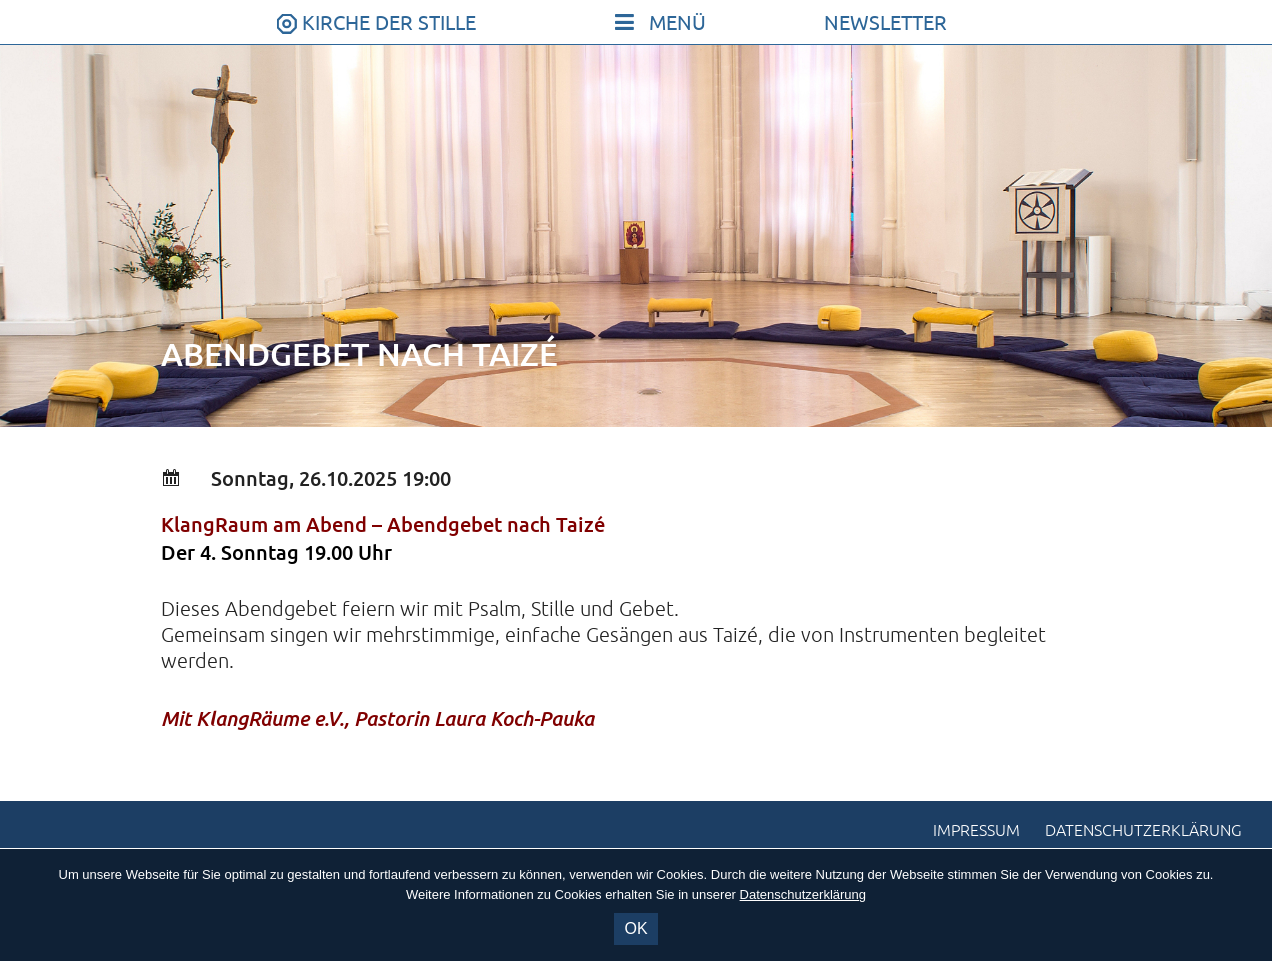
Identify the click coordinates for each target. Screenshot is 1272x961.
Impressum (976, 831)
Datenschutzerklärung (1143, 831)
